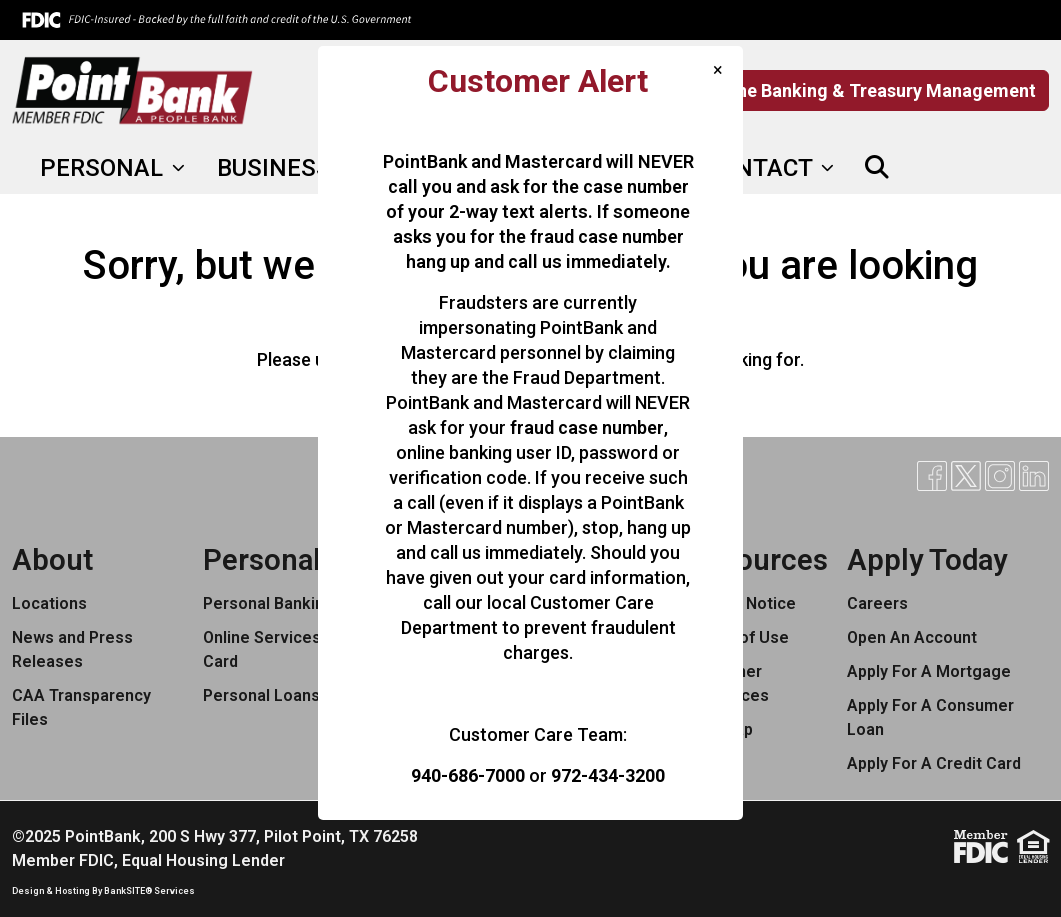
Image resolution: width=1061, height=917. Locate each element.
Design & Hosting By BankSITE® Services (103, 891)
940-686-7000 (468, 775)
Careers (877, 603)
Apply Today (927, 560)
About (52, 560)
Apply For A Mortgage (929, 671)
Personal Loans (261, 695)
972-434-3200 (608, 775)
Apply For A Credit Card (934, 763)
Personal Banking (268, 603)
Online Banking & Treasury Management (870, 90)
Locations (49, 603)
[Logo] (132, 91)
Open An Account (912, 637)
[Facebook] (920, 168)
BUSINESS (277, 168)
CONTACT (761, 168)
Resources (757, 560)
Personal (262, 560)
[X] (954, 168)
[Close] (718, 69)
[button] (877, 168)
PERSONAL (104, 168)
